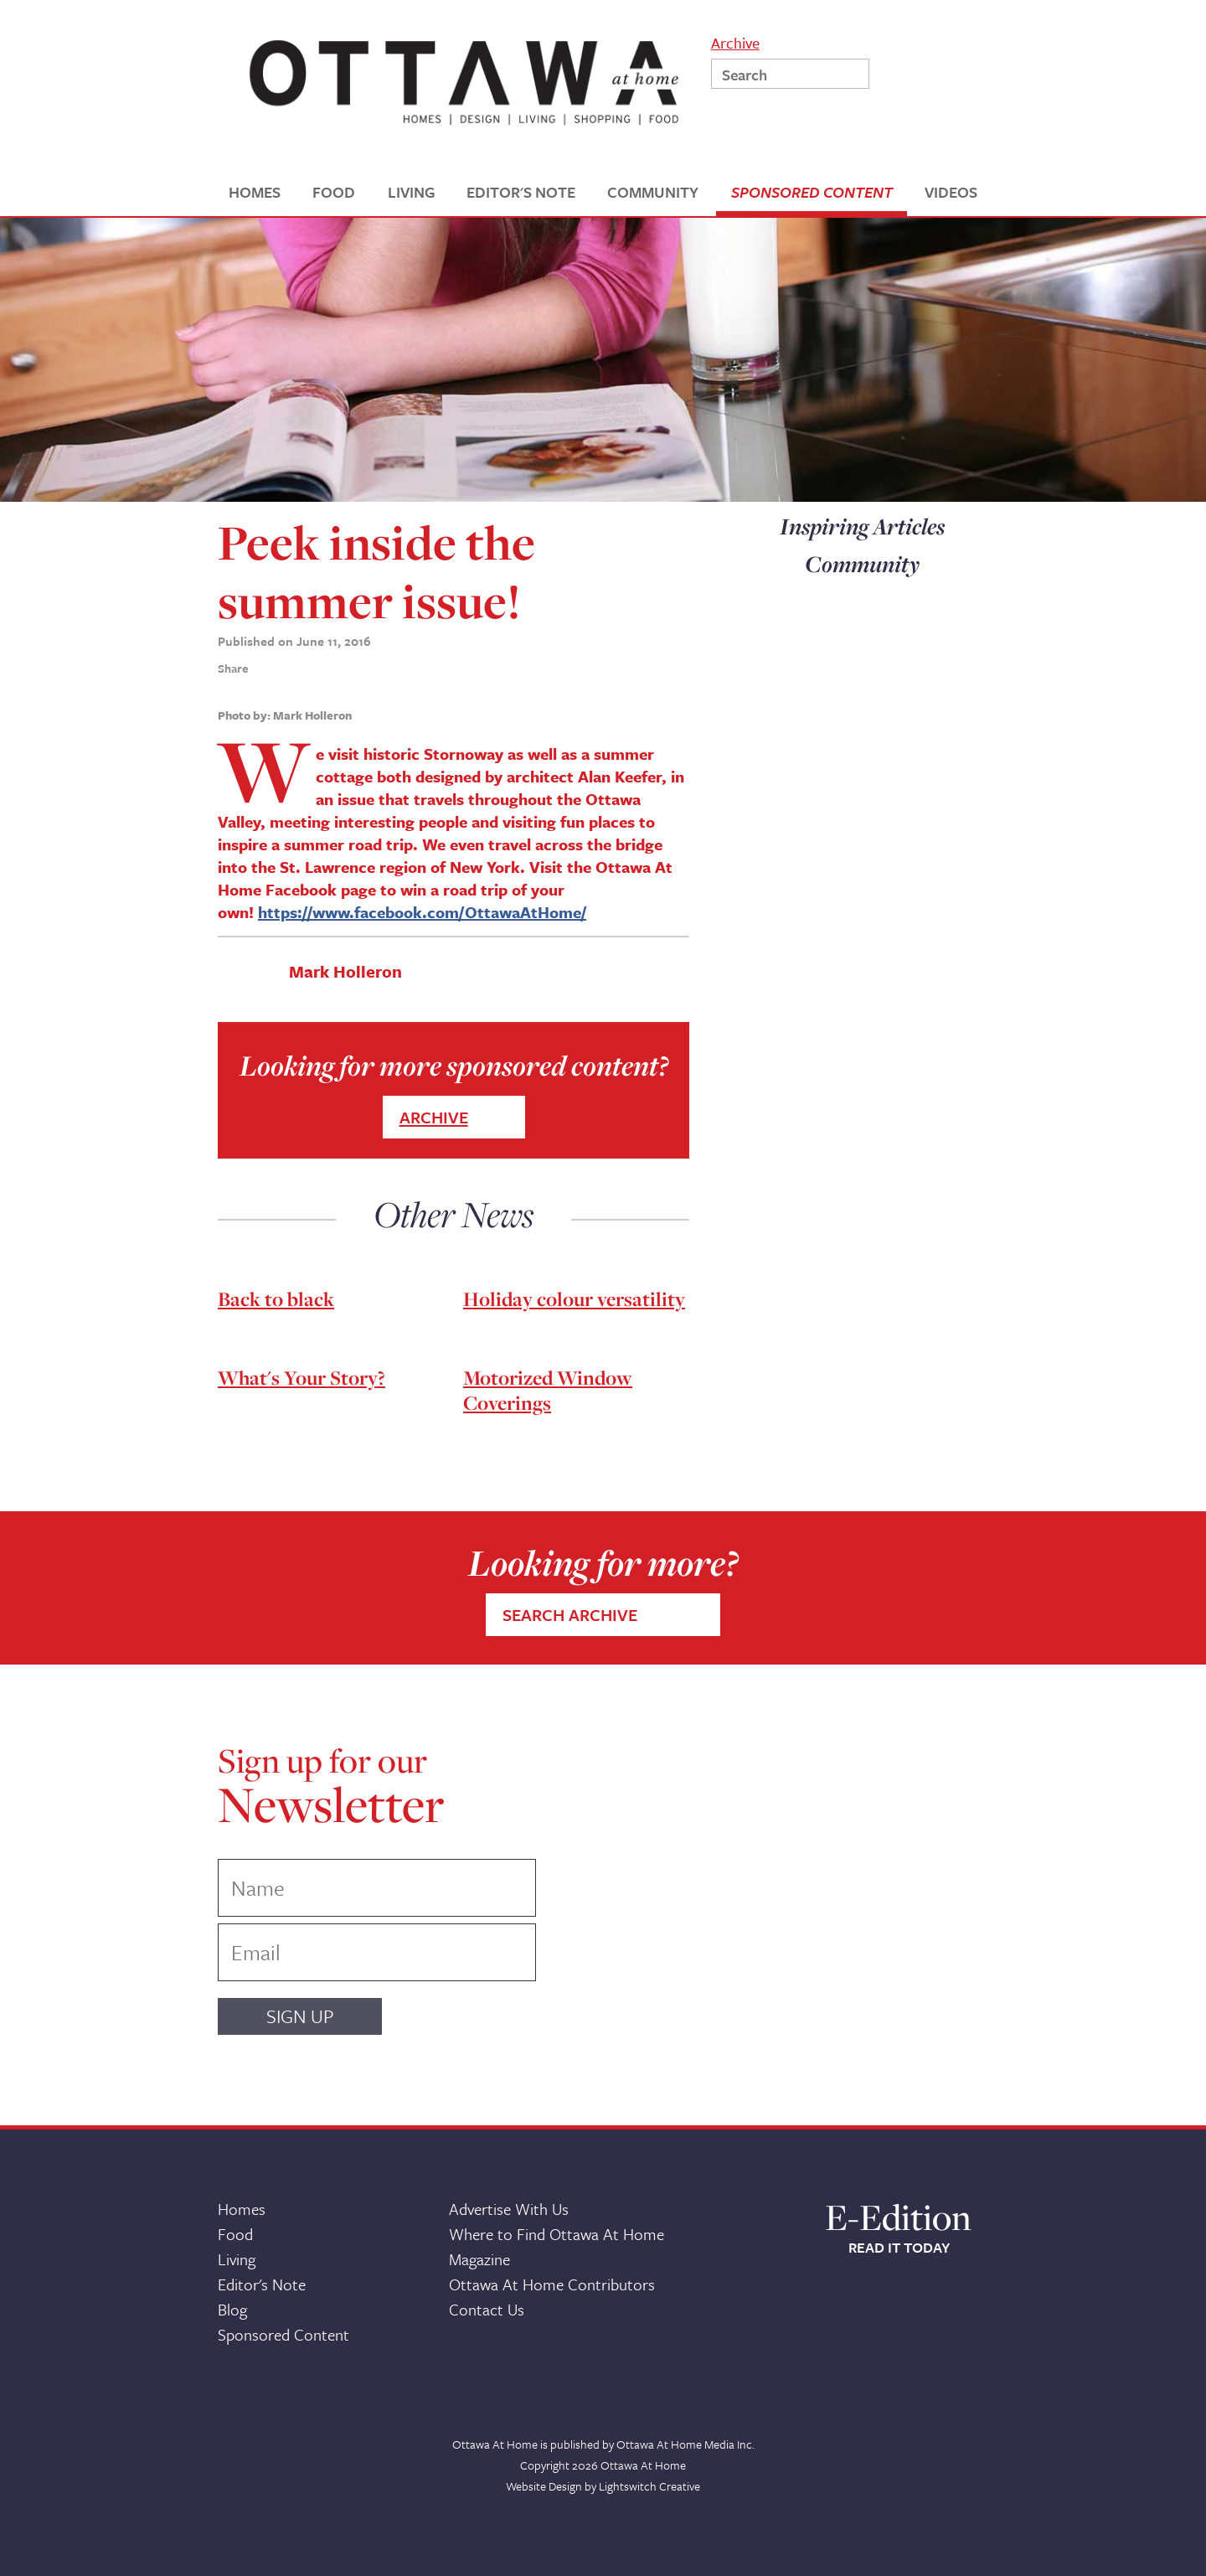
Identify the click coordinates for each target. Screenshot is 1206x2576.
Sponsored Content (283, 2334)
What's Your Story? (301, 1377)
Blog (232, 2309)
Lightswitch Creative (649, 2486)
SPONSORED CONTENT (812, 192)
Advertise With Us (509, 2208)
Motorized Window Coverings (547, 1390)
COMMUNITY (652, 192)
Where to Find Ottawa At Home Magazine (556, 2246)
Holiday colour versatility (574, 1299)
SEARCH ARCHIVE (569, 1615)
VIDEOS (951, 192)
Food (235, 2233)
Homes (241, 2208)
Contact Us (486, 2309)
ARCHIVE (433, 1117)
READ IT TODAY (899, 2247)
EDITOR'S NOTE (520, 192)
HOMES (255, 192)
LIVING (411, 192)
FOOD (333, 192)
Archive (735, 41)
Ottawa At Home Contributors (552, 2284)
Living (236, 2259)
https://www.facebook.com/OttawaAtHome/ (422, 912)
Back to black (276, 1299)
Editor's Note (262, 2284)
